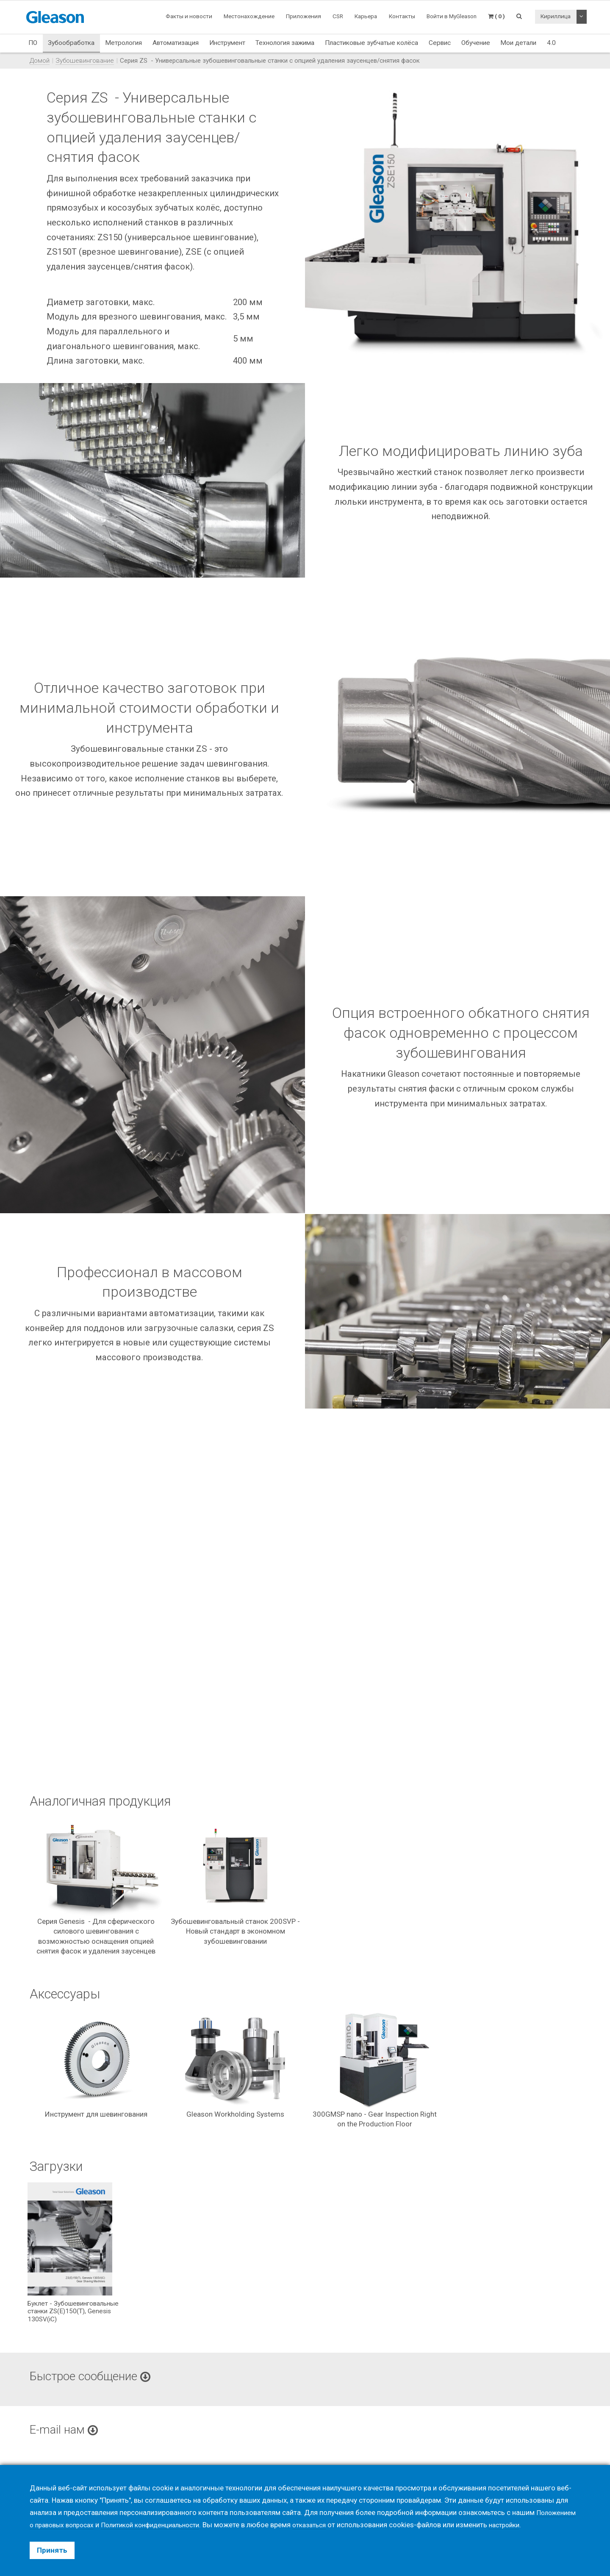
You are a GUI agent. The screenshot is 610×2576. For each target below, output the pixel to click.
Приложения (303, 16)
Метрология (123, 43)
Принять (52, 2550)
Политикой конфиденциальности (162, 2524)
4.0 (551, 43)
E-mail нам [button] (67, 2431)
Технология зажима (284, 43)
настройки (527, 2524)
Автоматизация (175, 43)
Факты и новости (189, 16)
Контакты (402, 16)
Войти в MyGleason (452, 16)
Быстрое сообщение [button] (96, 2378)
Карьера (366, 16)
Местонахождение (249, 16)
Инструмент (227, 43)
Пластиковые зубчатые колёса (371, 43)
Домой (40, 60)
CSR (338, 16)
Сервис (440, 43)
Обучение (475, 43)
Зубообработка (71, 43)
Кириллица (556, 16)
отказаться (328, 2524)
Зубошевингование (84, 60)
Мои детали (518, 43)
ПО (32, 43)
